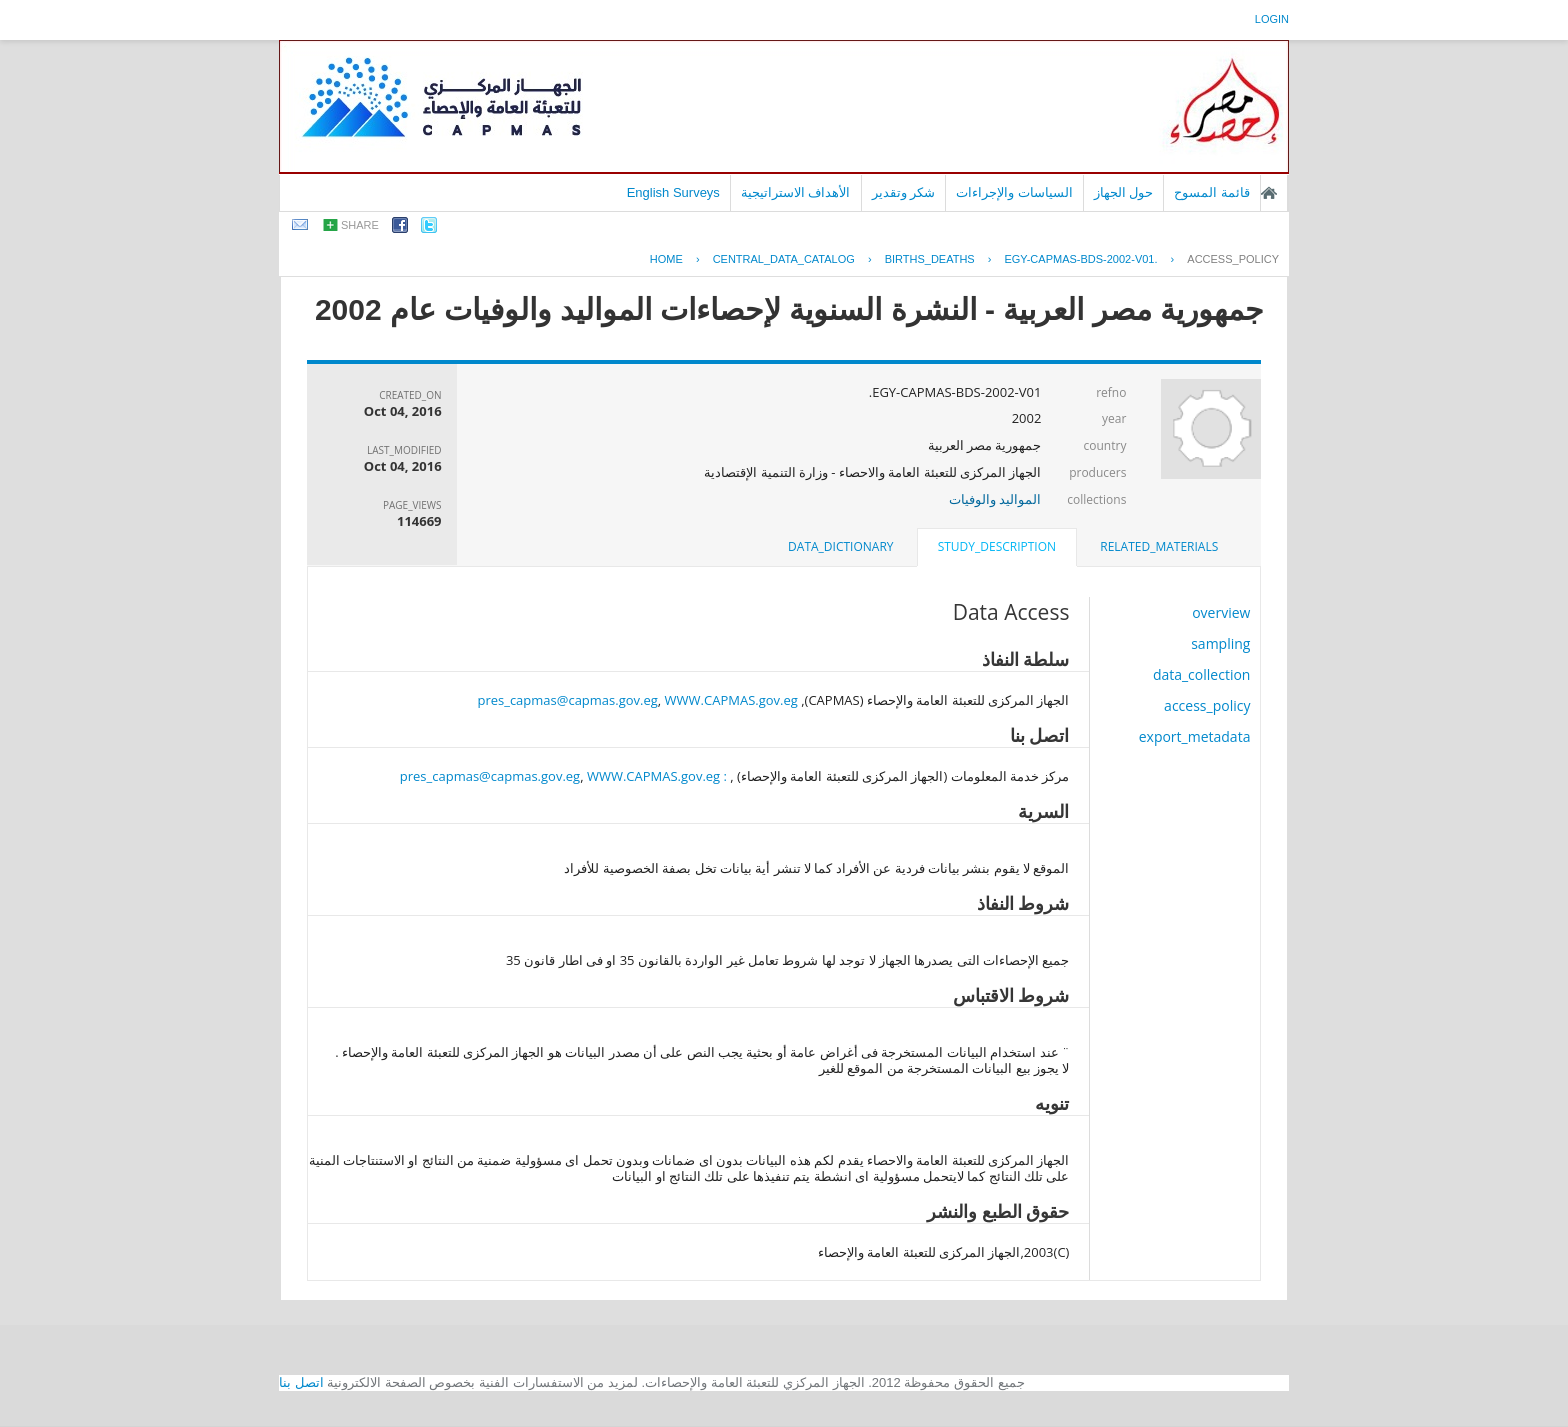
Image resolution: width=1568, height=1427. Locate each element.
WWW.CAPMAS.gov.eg (731, 700)
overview (1221, 612)
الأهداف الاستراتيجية (796, 192)
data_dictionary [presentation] (840, 546)
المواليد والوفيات (995, 499)
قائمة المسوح (1212, 192)
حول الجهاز (1124, 192)
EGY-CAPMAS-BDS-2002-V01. (1080, 259)
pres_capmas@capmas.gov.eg (567, 700)
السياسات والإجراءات (1014, 192)
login (1272, 19)
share (360, 225)
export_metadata (1195, 736)
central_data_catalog (784, 259)
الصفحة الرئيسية (1269, 193)
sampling (1220, 643)
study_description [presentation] (997, 546)
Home (666, 259)
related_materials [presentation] (1159, 546)
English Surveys (673, 192)
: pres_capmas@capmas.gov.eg (563, 776)
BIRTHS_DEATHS (930, 259)
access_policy (1233, 259)
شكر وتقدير (904, 192)
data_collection (1202, 674)
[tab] (1159, 547)
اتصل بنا (301, 1382)
